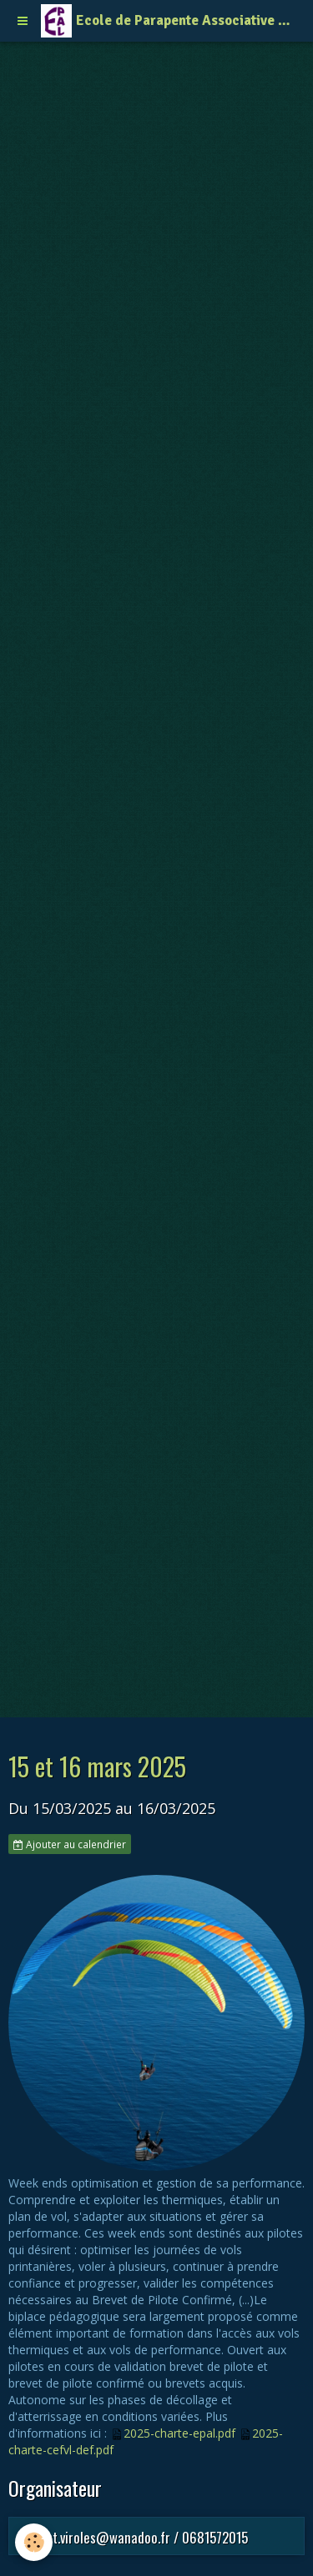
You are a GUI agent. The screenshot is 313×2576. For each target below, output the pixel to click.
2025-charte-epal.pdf (179, 2433)
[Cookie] (34, 2542)
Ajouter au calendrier (69, 1844)
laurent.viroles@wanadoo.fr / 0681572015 (133, 2537)
